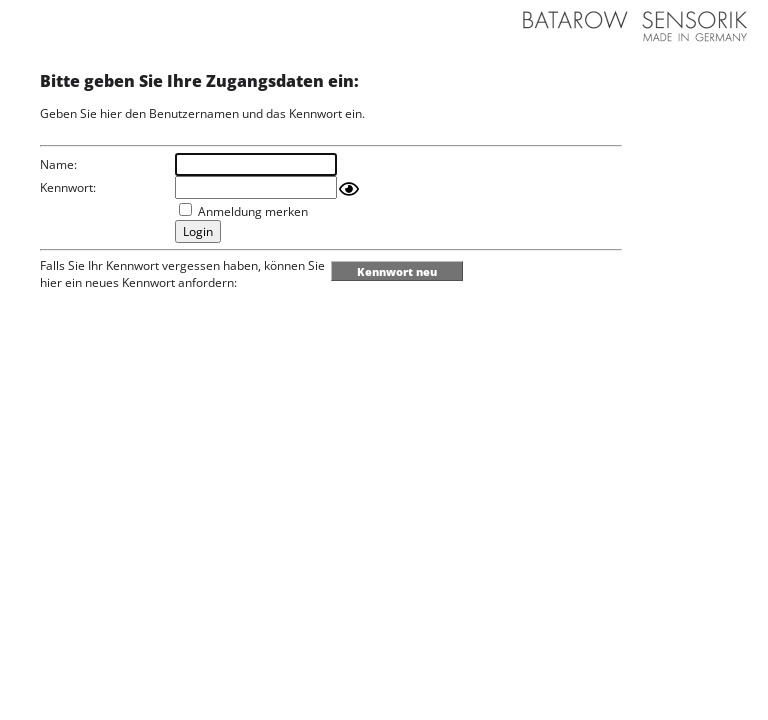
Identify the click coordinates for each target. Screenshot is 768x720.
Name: (58, 164)
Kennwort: (68, 187)
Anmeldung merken (253, 211)
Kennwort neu (397, 271)
